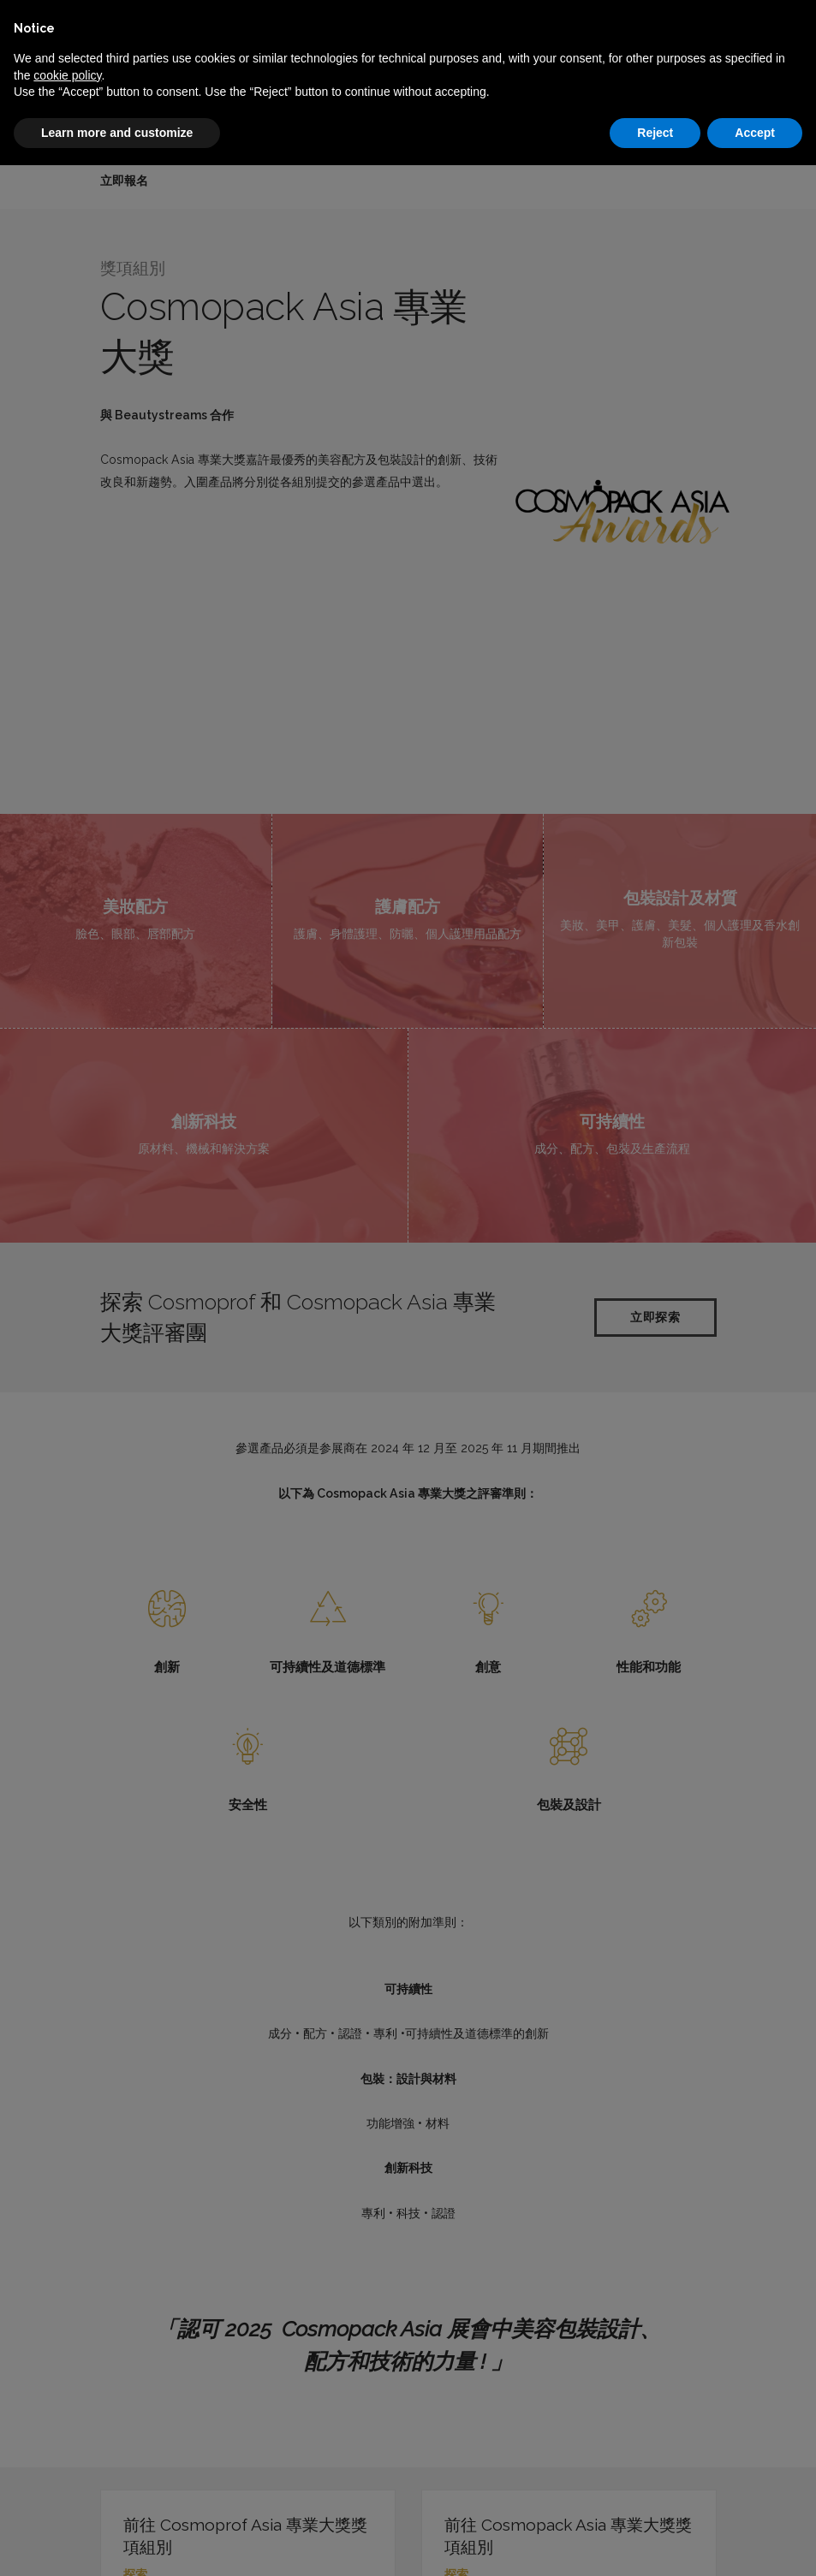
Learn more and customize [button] (117, 132)
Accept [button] (755, 132)
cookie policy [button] (67, 75)
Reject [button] (655, 132)
